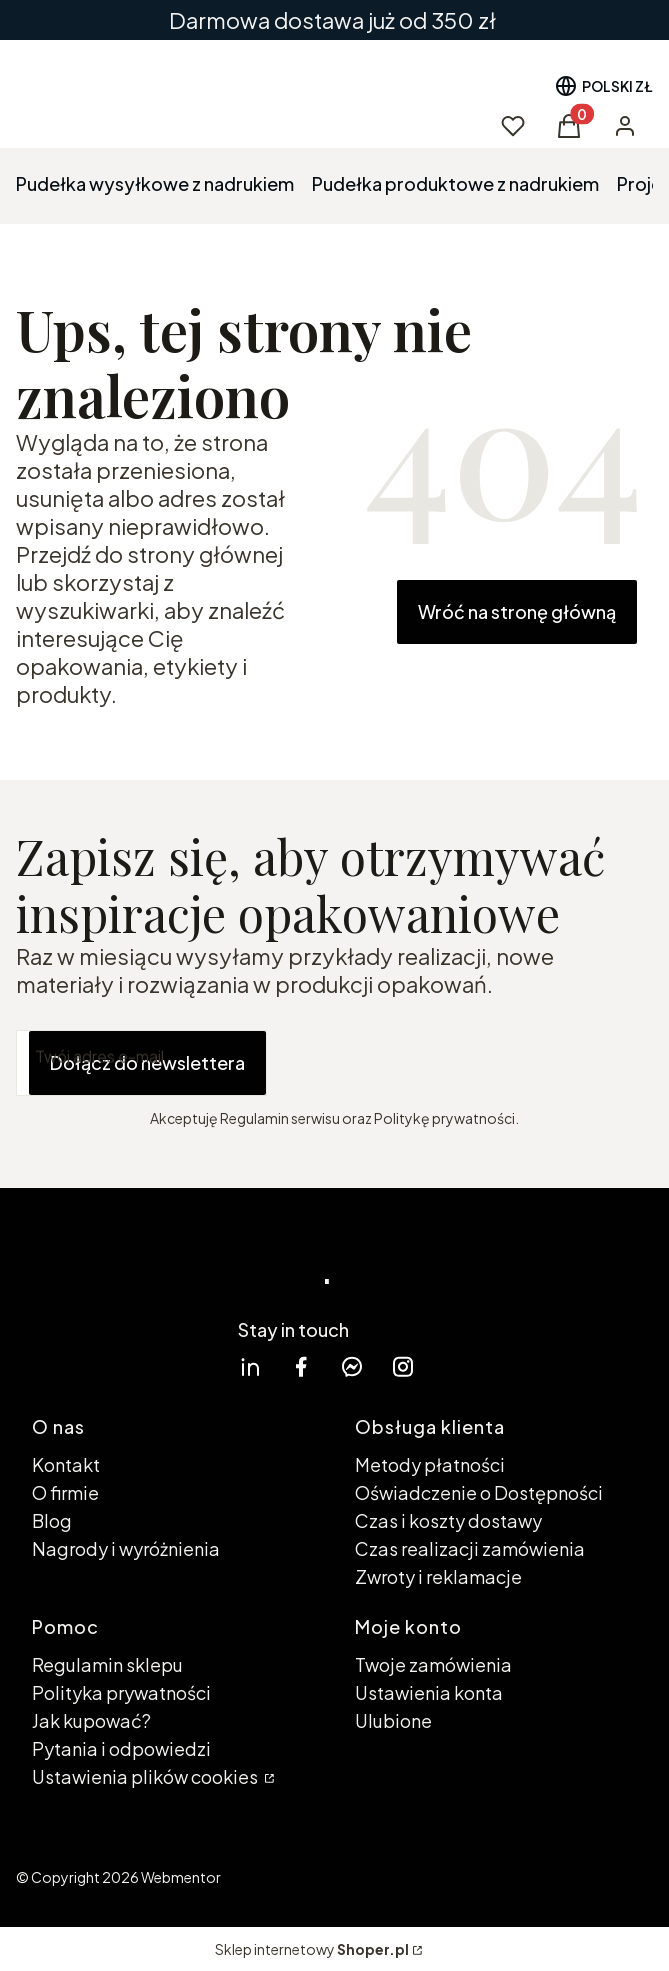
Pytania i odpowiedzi (121, 1748)
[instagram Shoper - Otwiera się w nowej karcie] (403, 1366)
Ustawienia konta (429, 1692)
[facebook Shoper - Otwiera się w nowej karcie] (301, 1366)
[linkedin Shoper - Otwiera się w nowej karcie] (250, 1366)
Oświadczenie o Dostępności (479, 1492)
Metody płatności (430, 1464)
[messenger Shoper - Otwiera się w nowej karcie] (352, 1366)
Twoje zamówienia (433, 1664)
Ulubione (393, 1720)
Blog (52, 1520)
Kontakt (66, 1464)
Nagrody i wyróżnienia (126, 1548)
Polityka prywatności (121, 1692)
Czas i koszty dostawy (448, 1520)
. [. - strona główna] (327, 1264)
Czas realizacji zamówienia (470, 1548)
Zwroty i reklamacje (438, 1576)
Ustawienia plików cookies (146, 1776)
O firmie (65, 1492)
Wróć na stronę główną (517, 611)
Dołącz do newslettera (147, 1062)
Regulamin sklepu (107, 1664)
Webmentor (181, 1877)
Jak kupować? (91, 1720)
